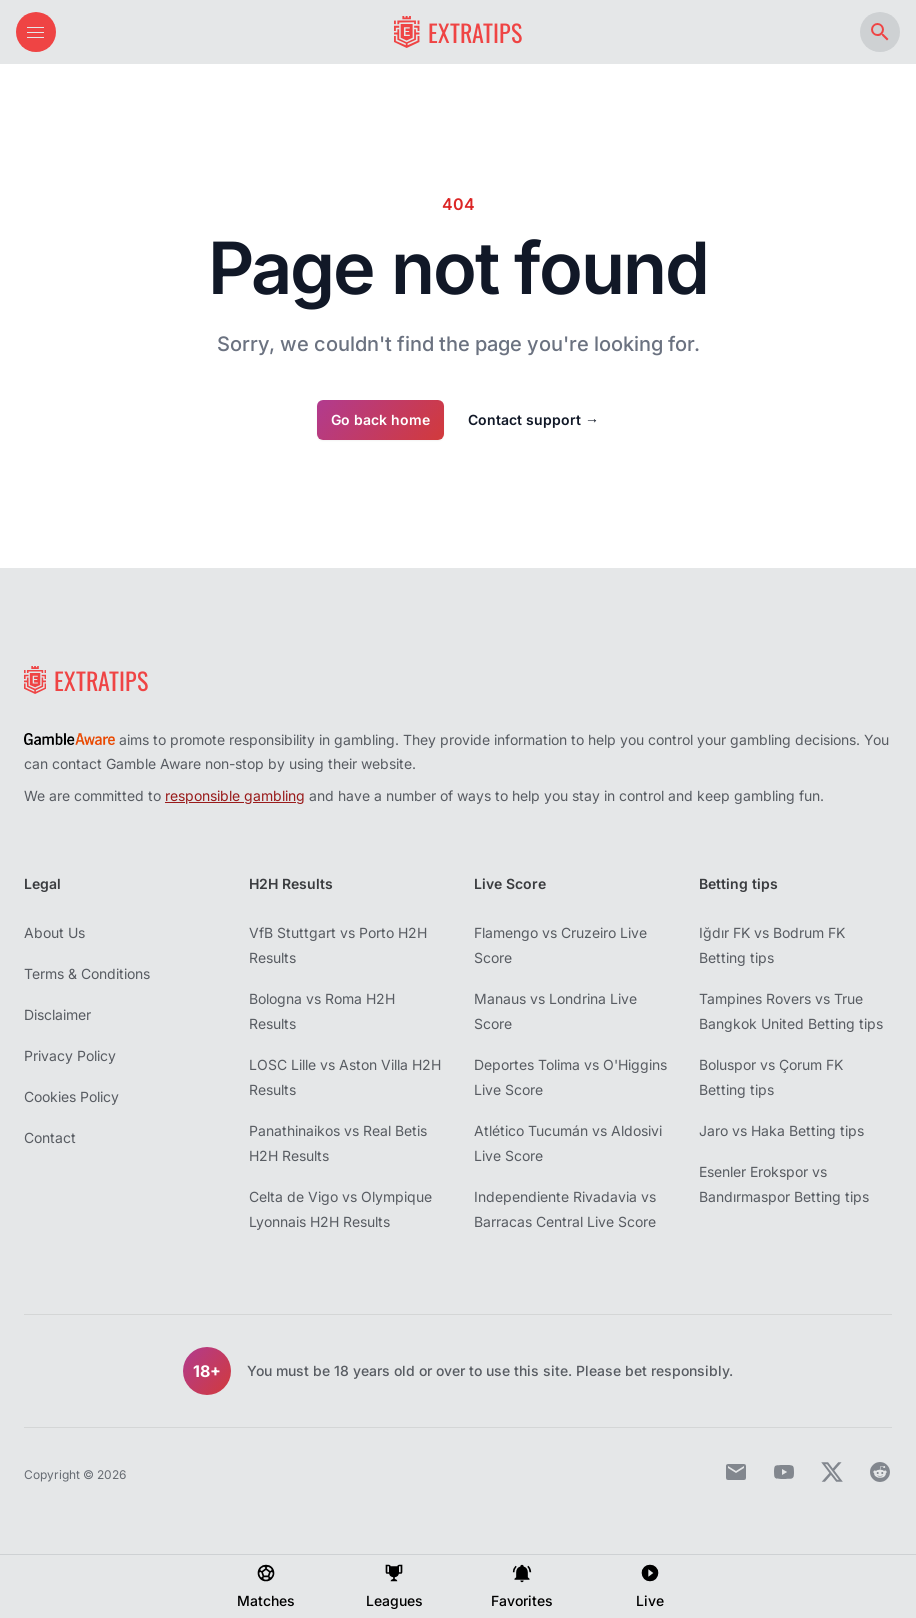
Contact (50, 1137)
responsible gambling (235, 795)
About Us (54, 932)
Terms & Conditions (87, 973)
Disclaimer (57, 1014)
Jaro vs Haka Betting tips (781, 1130)
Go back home (380, 419)
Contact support (533, 419)
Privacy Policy (70, 1055)
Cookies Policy (71, 1096)
